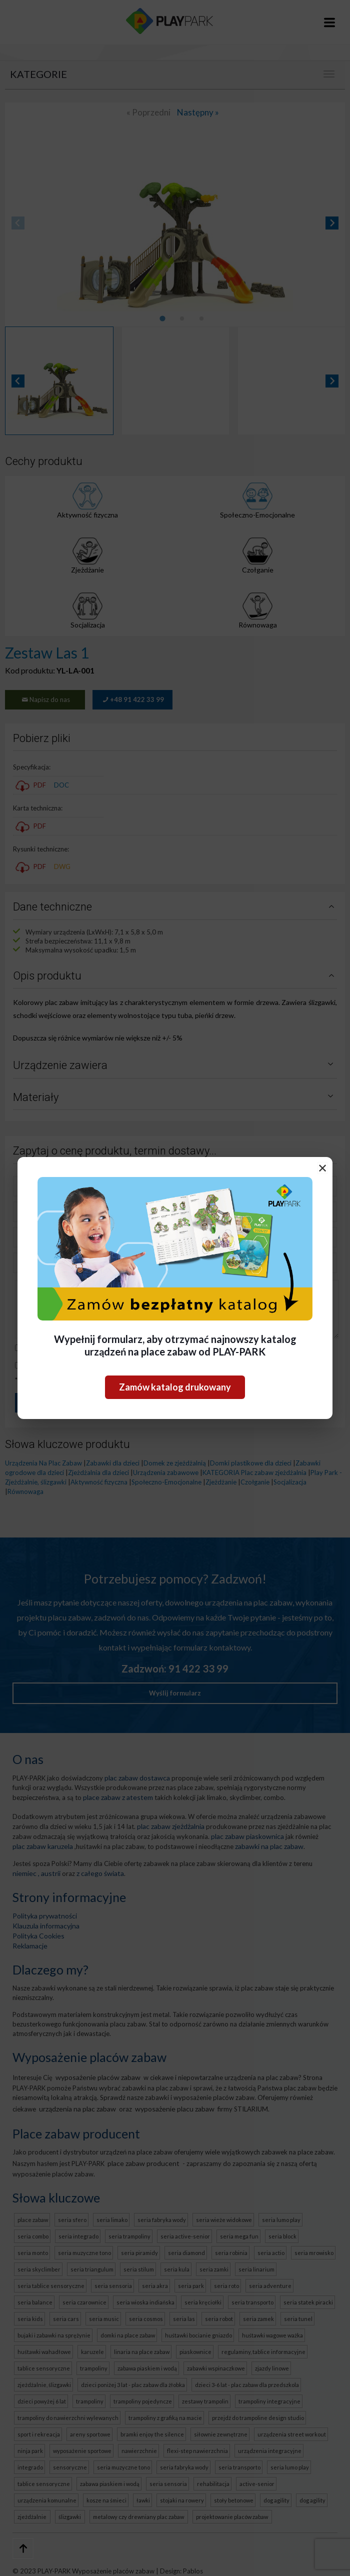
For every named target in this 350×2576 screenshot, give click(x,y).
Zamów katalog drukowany (175, 1387)
